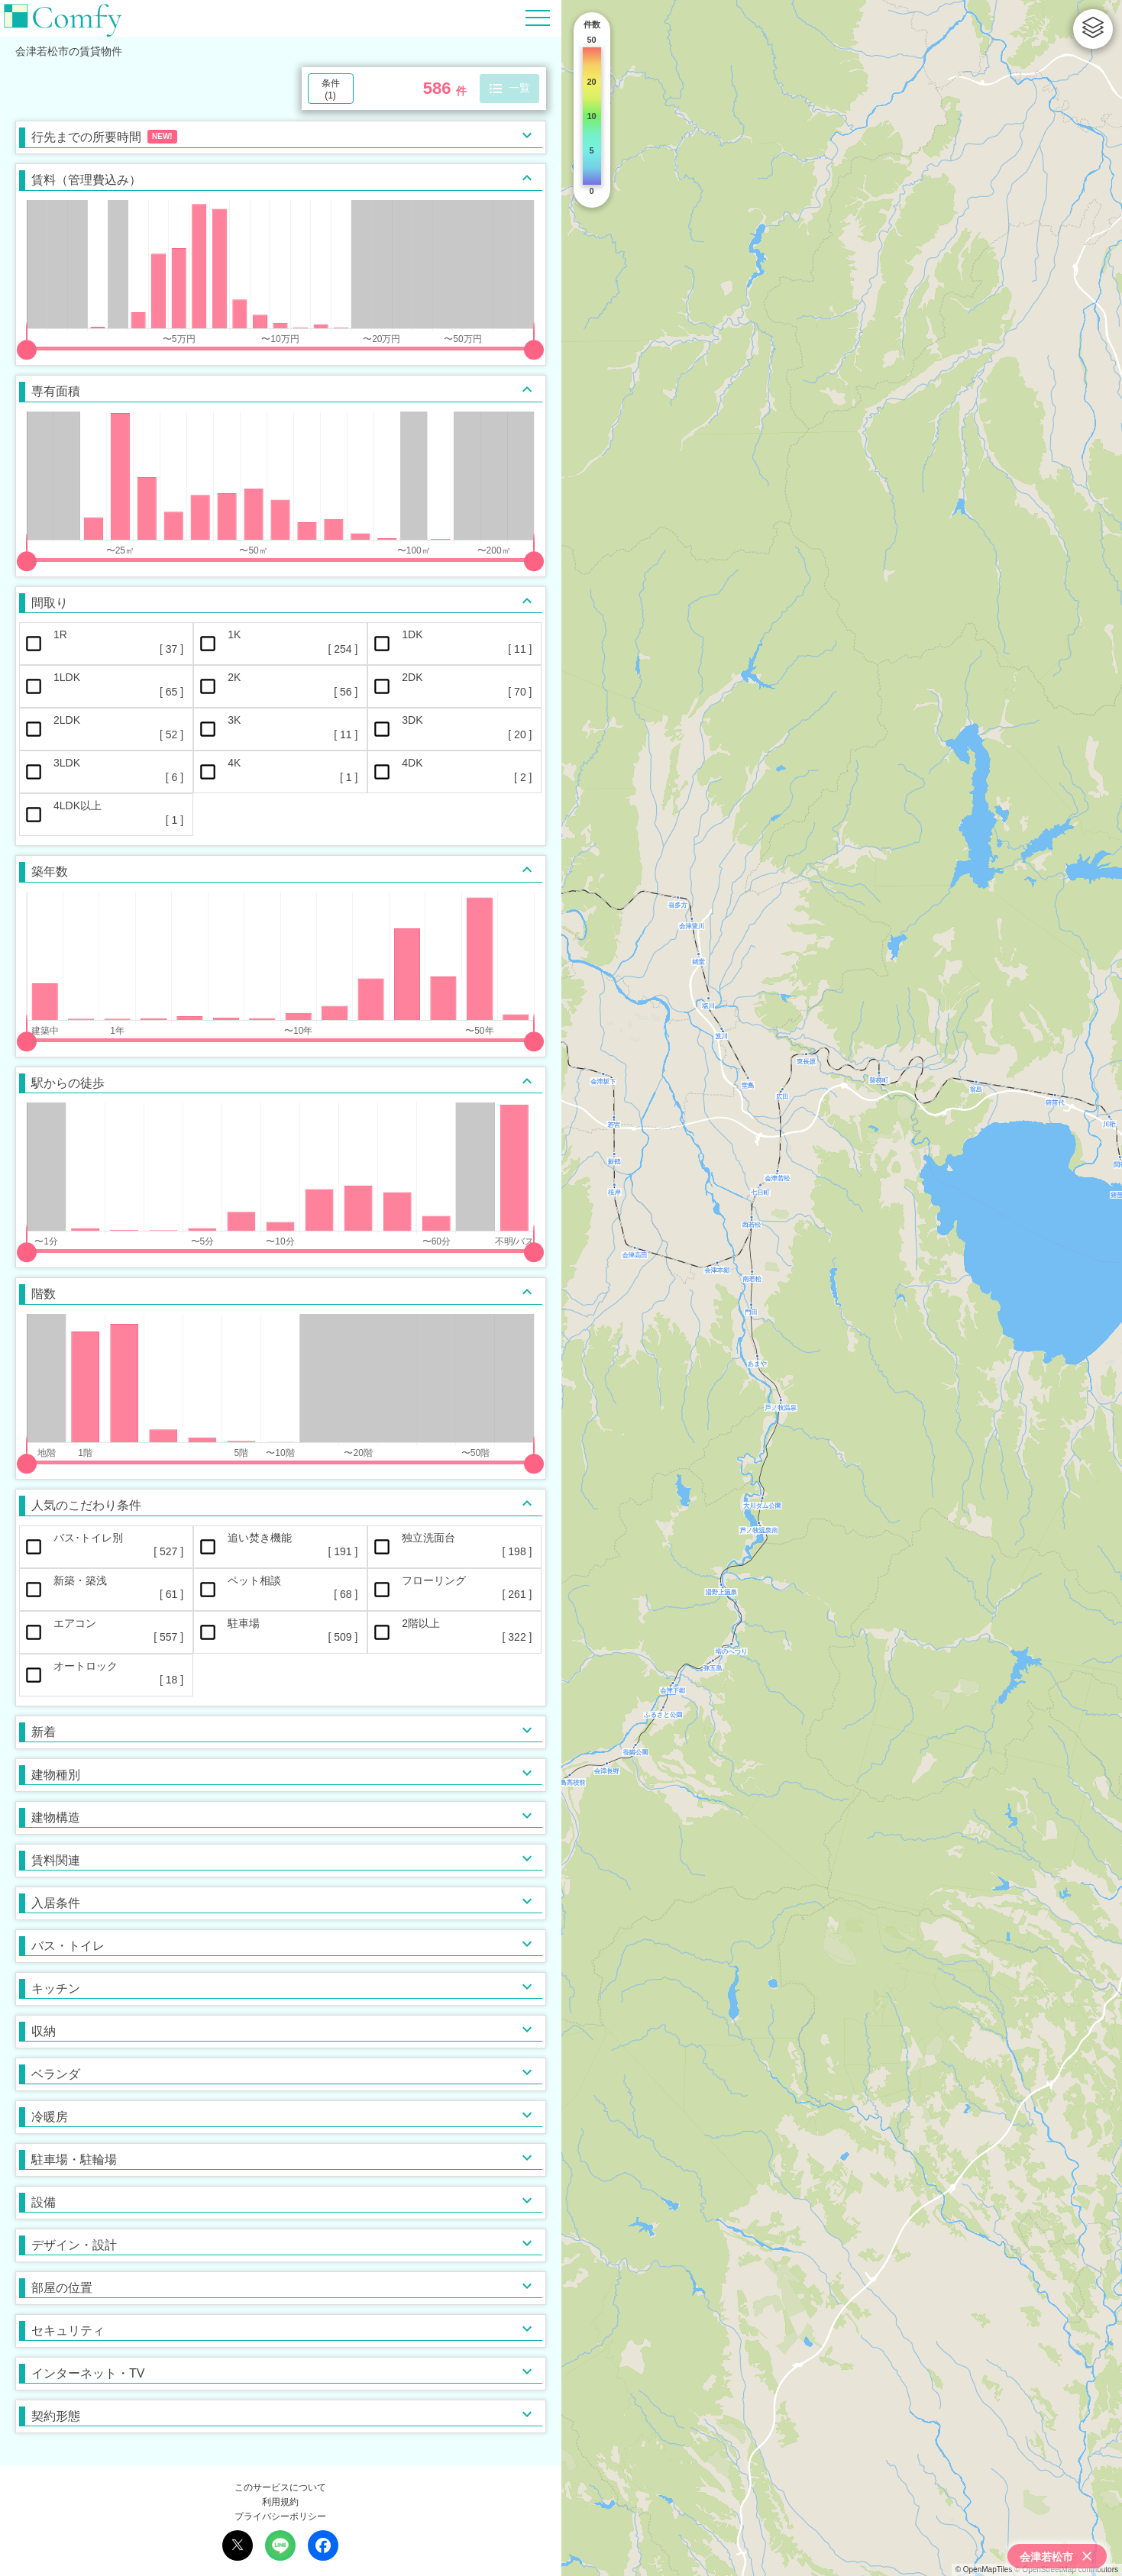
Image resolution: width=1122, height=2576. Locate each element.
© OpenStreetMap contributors (1066, 2569)
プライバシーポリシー (280, 2516)
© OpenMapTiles (984, 2569)
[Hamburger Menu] (537, 17)
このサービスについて (280, 2487)
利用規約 (280, 2502)
